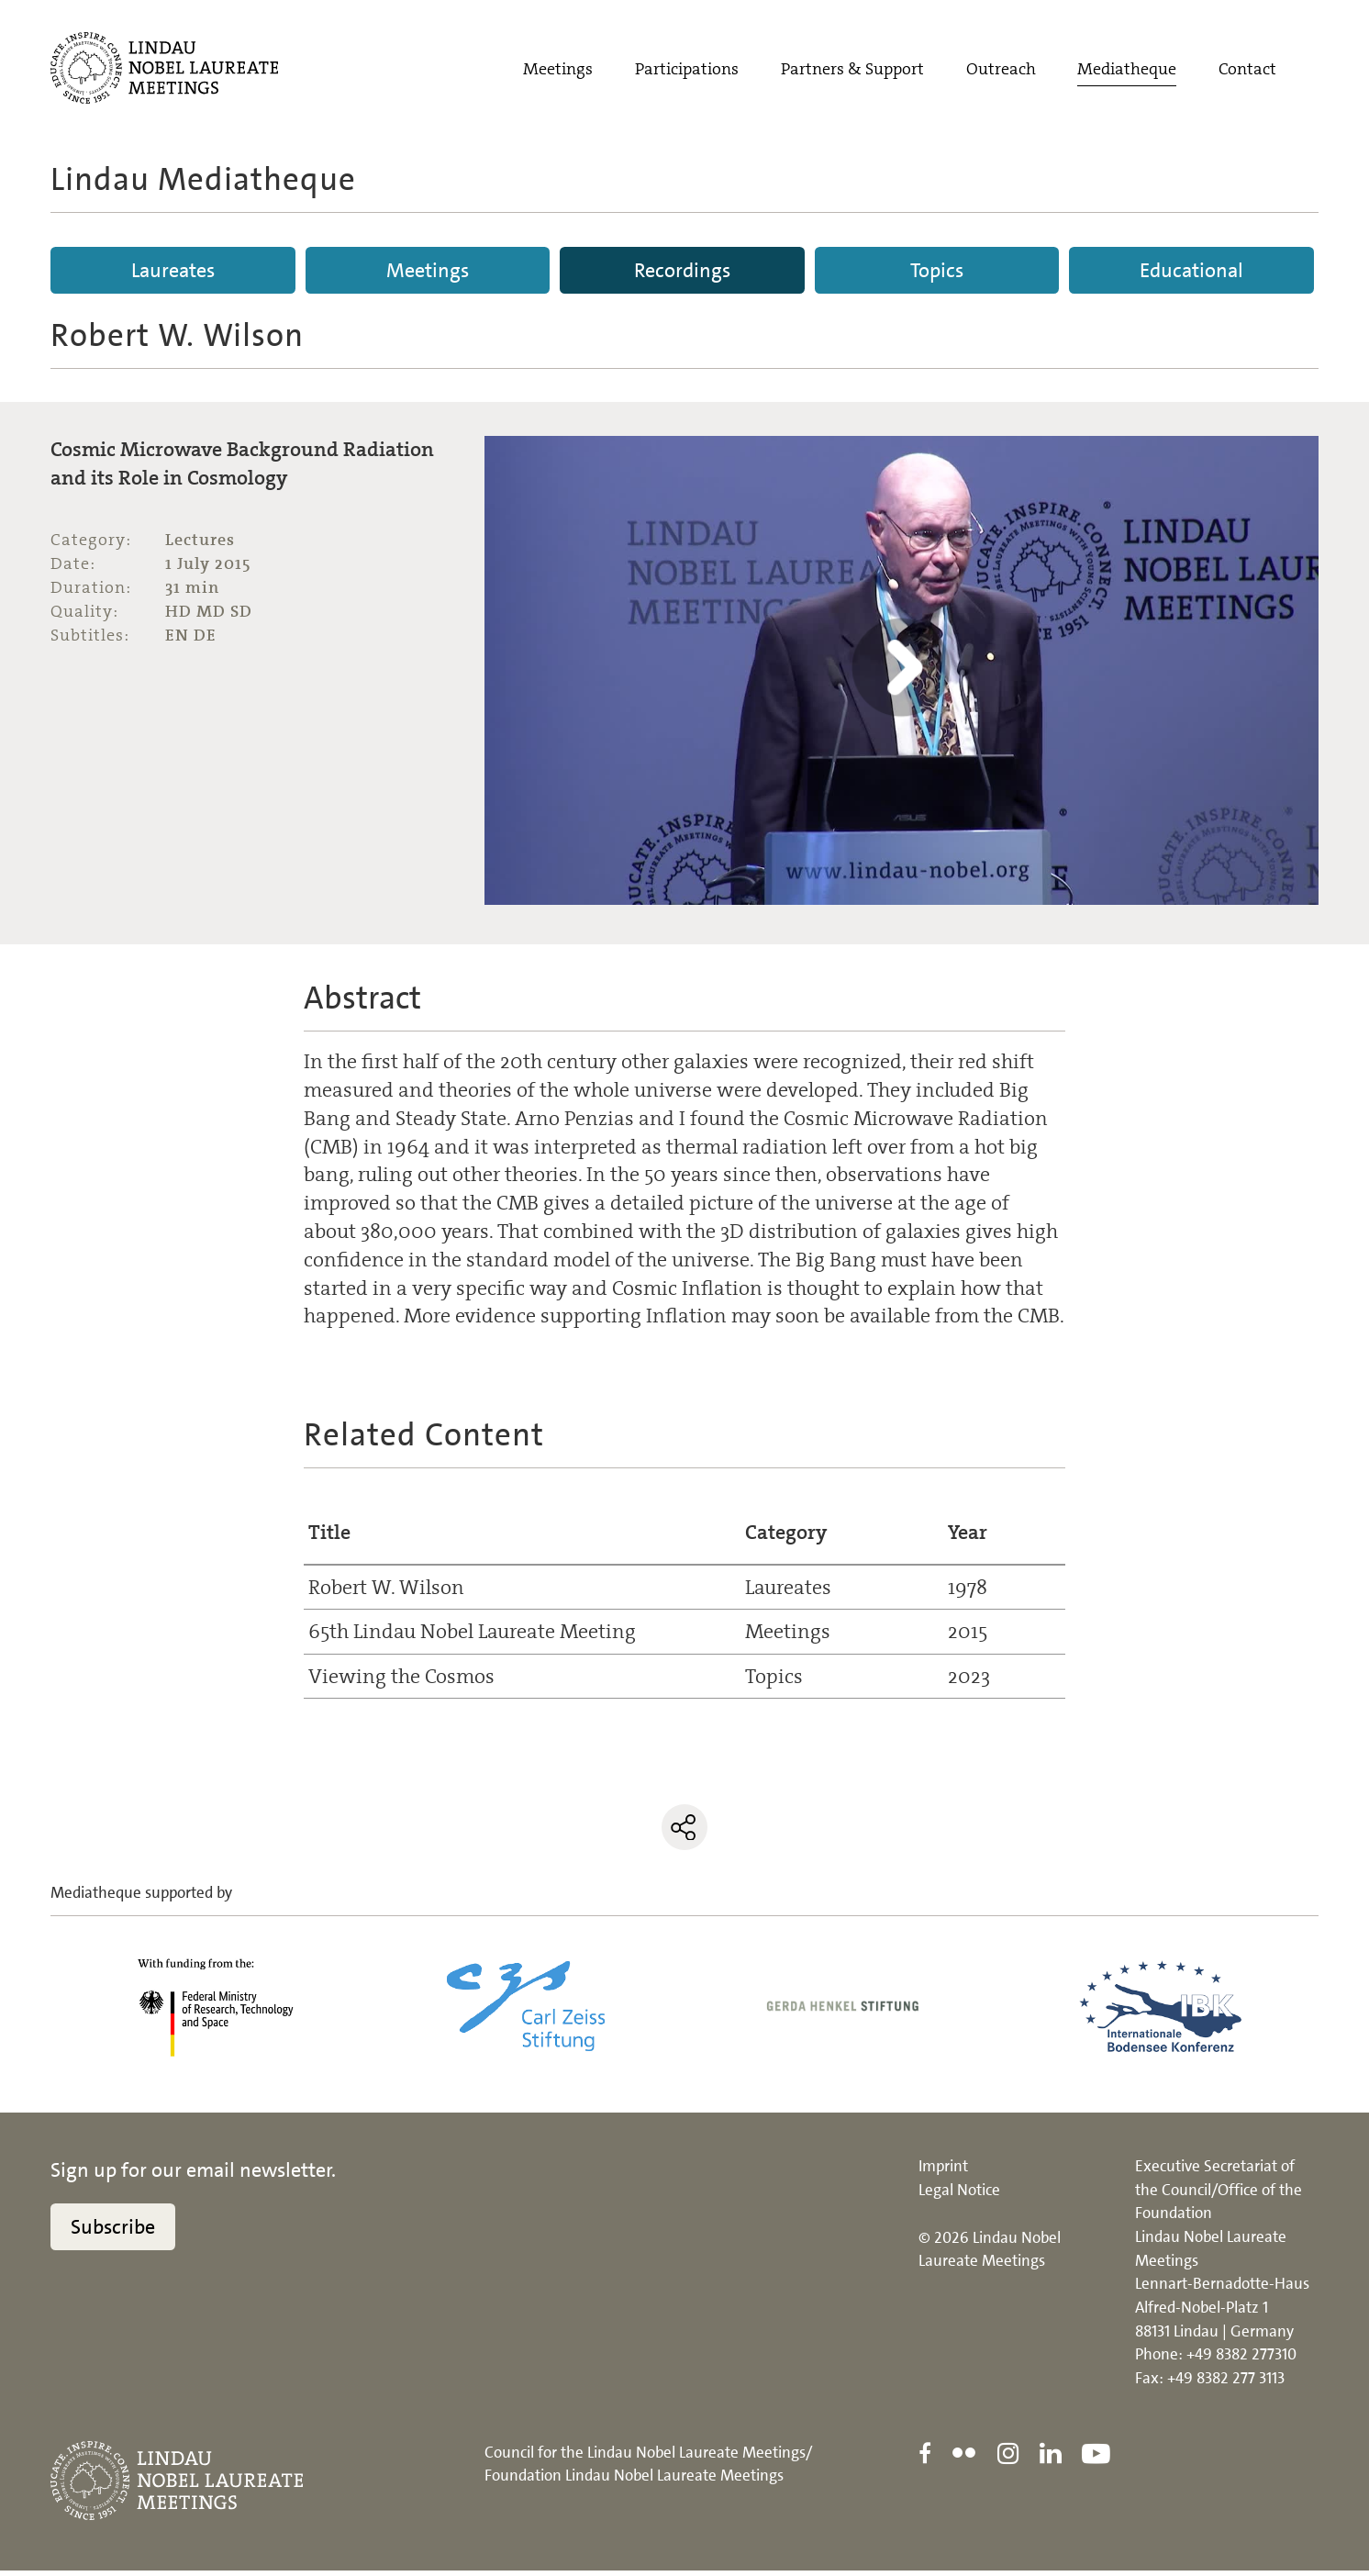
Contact (1247, 71)
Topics (936, 270)
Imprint (943, 2171)
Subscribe (113, 2232)
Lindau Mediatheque (203, 179)
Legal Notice (959, 2195)
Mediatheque (1126, 71)
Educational (1191, 270)
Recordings (682, 270)
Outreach (1001, 71)
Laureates (173, 270)
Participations (687, 71)
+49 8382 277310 (1241, 2359)
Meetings (558, 71)
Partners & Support (852, 71)
